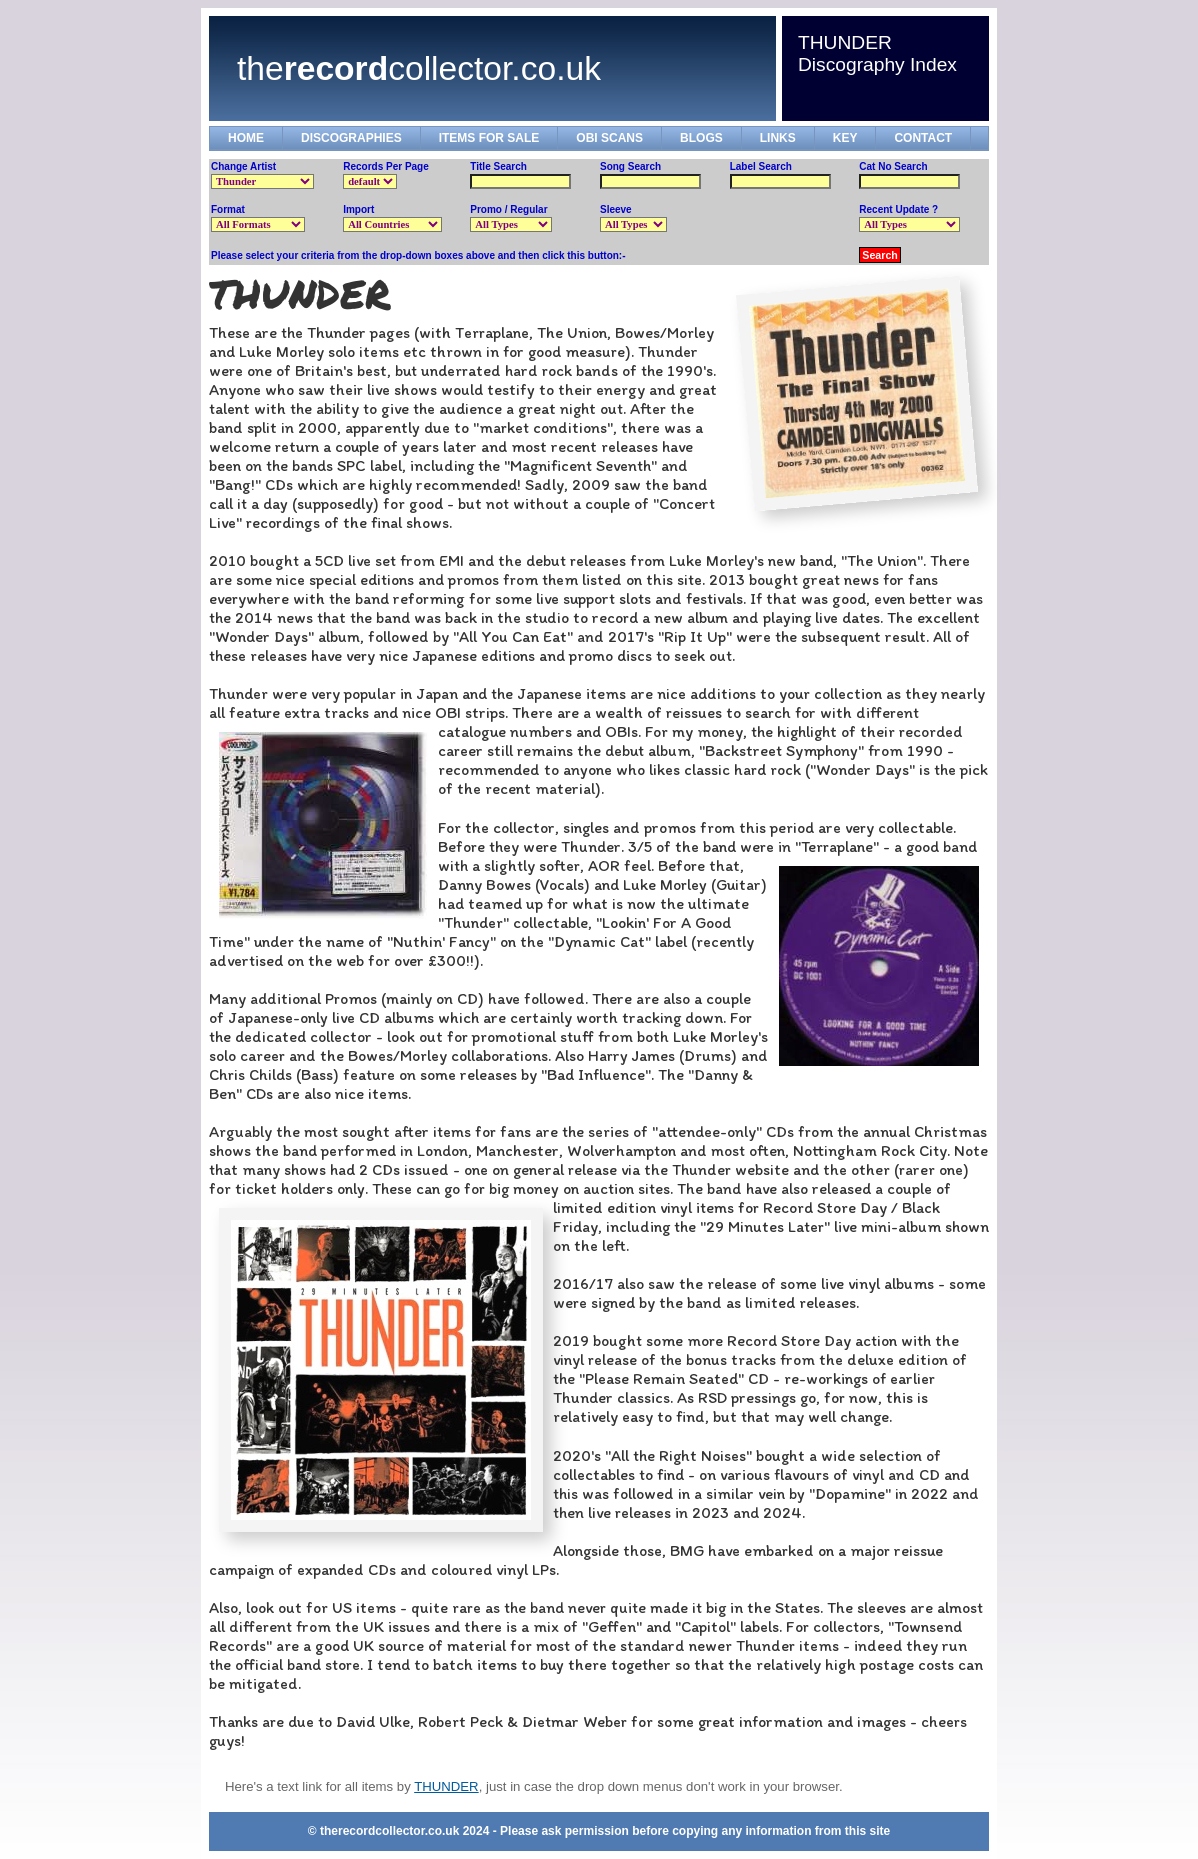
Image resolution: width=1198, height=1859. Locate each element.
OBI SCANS (609, 138)
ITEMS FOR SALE (489, 138)
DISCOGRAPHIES (351, 138)
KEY (845, 138)
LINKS (778, 138)
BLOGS (701, 138)
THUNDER (446, 1786)
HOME (246, 138)
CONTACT (923, 138)
